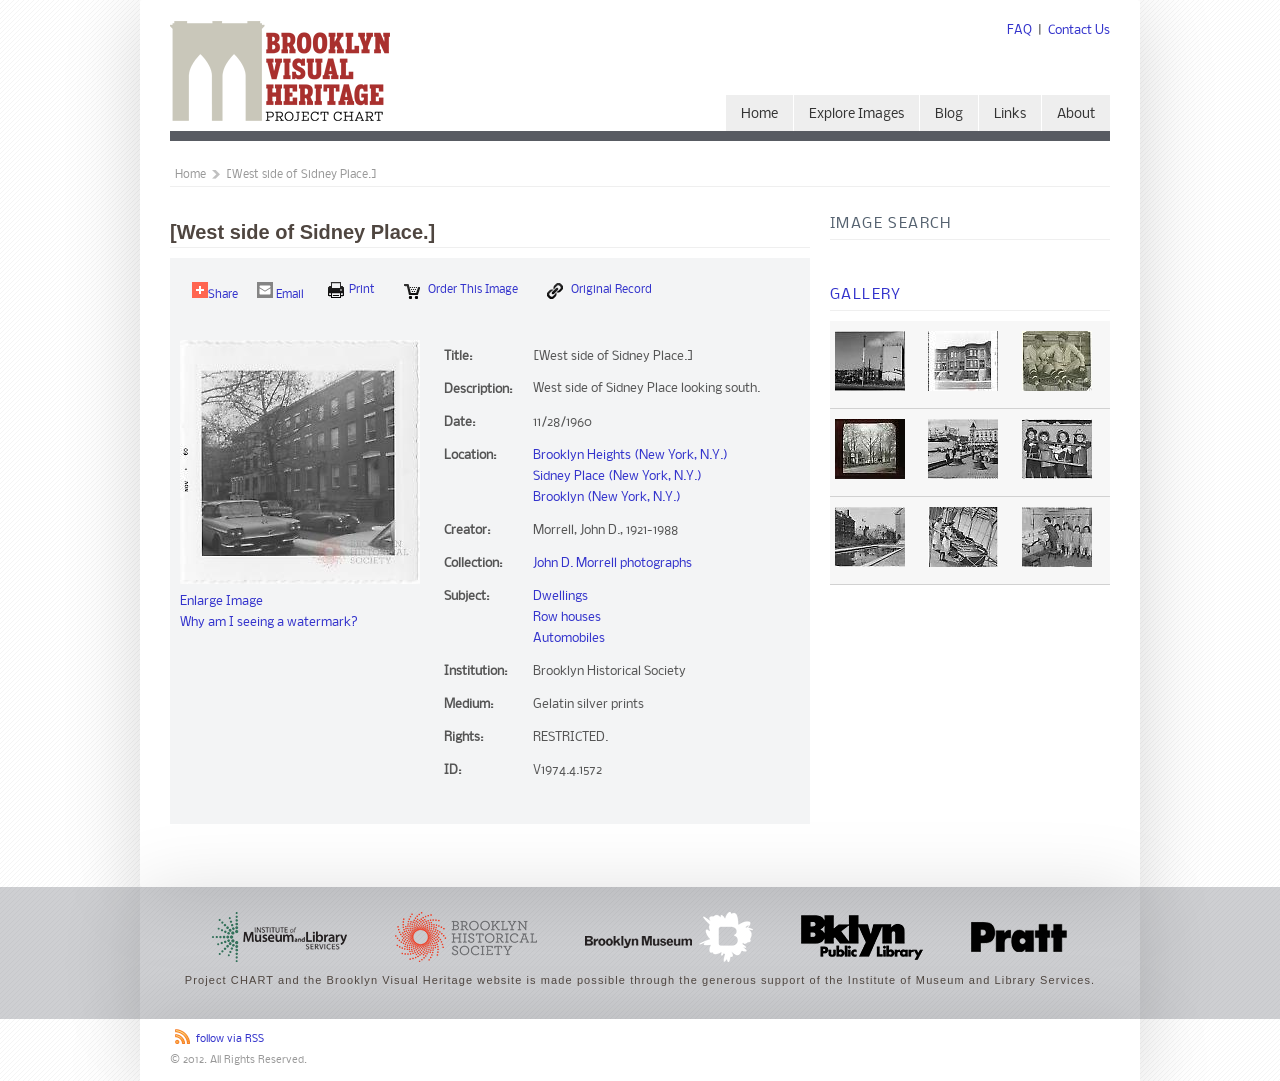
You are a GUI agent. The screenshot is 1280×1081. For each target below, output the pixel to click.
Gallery (866, 295)
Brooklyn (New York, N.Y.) (607, 497)
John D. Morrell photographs (612, 563)
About (1076, 114)
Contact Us (1079, 30)
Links (1010, 114)
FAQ (1019, 30)
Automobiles (569, 638)
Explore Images (856, 114)
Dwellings (560, 596)
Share (215, 291)
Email (280, 291)
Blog (949, 114)
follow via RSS (230, 1039)
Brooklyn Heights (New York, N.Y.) (630, 455)
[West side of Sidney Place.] (301, 175)
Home (759, 114)
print (351, 290)
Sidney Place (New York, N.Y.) (617, 476)
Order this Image (461, 291)
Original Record (599, 291)
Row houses (567, 617)
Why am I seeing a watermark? (269, 622)
